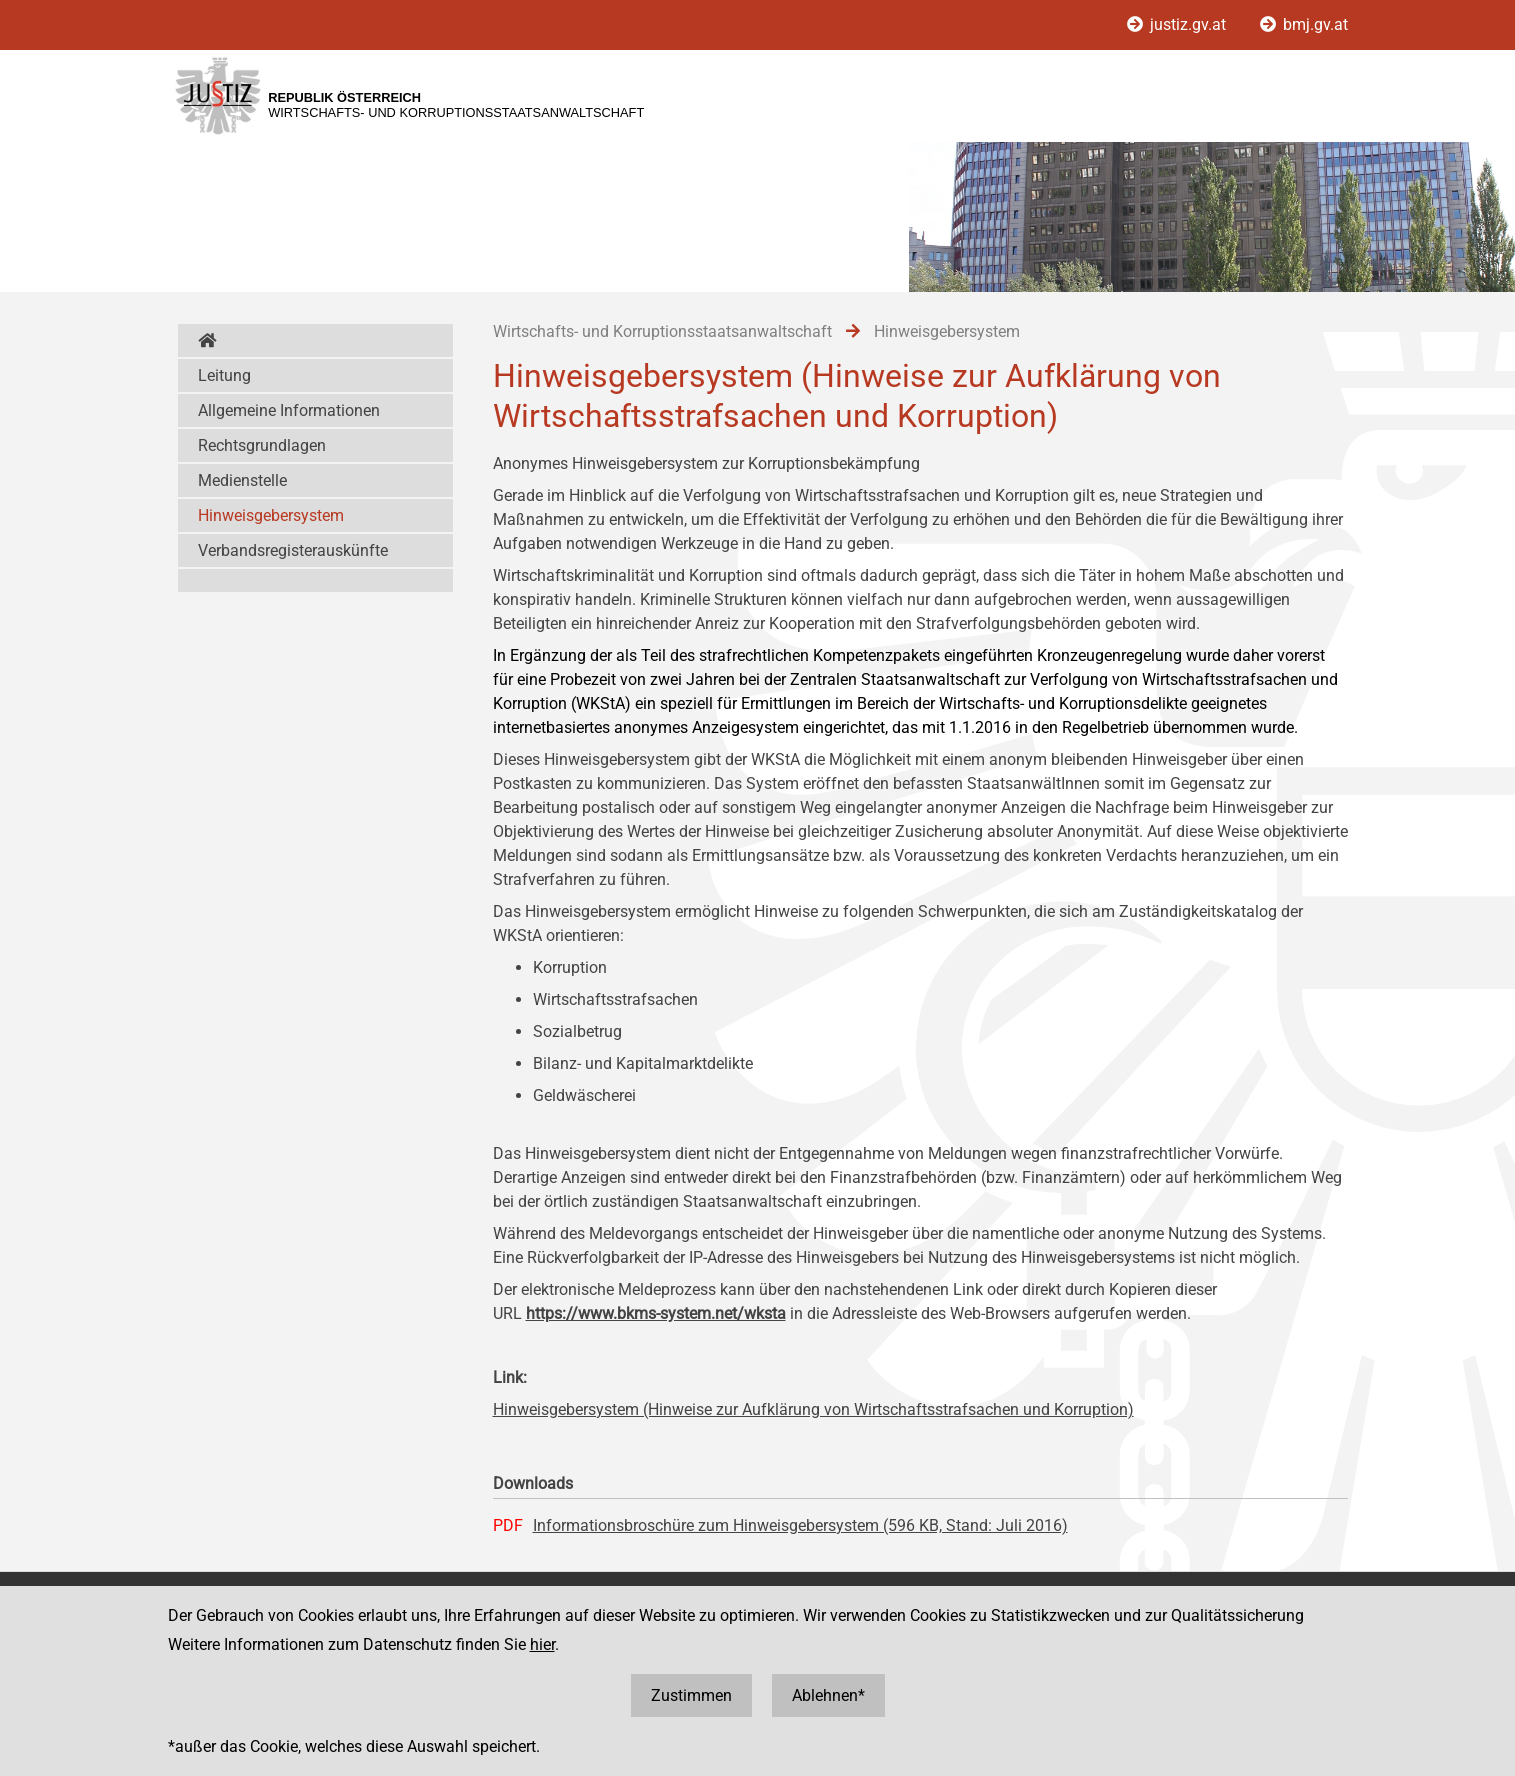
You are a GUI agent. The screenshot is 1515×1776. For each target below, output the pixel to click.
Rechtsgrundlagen (262, 445)
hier (542, 1644)
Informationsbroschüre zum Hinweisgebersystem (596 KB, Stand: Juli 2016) (800, 1525)
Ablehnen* (828, 1695)
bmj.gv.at (1304, 24)
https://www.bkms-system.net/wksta (656, 1313)
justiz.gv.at (1178, 24)
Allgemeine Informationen (289, 410)
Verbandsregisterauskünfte (293, 550)
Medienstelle (242, 480)
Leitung (224, 375)
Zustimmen (691, 1695)
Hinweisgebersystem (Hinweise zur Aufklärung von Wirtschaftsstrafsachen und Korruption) (813, 1409)
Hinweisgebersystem (271, 515)
